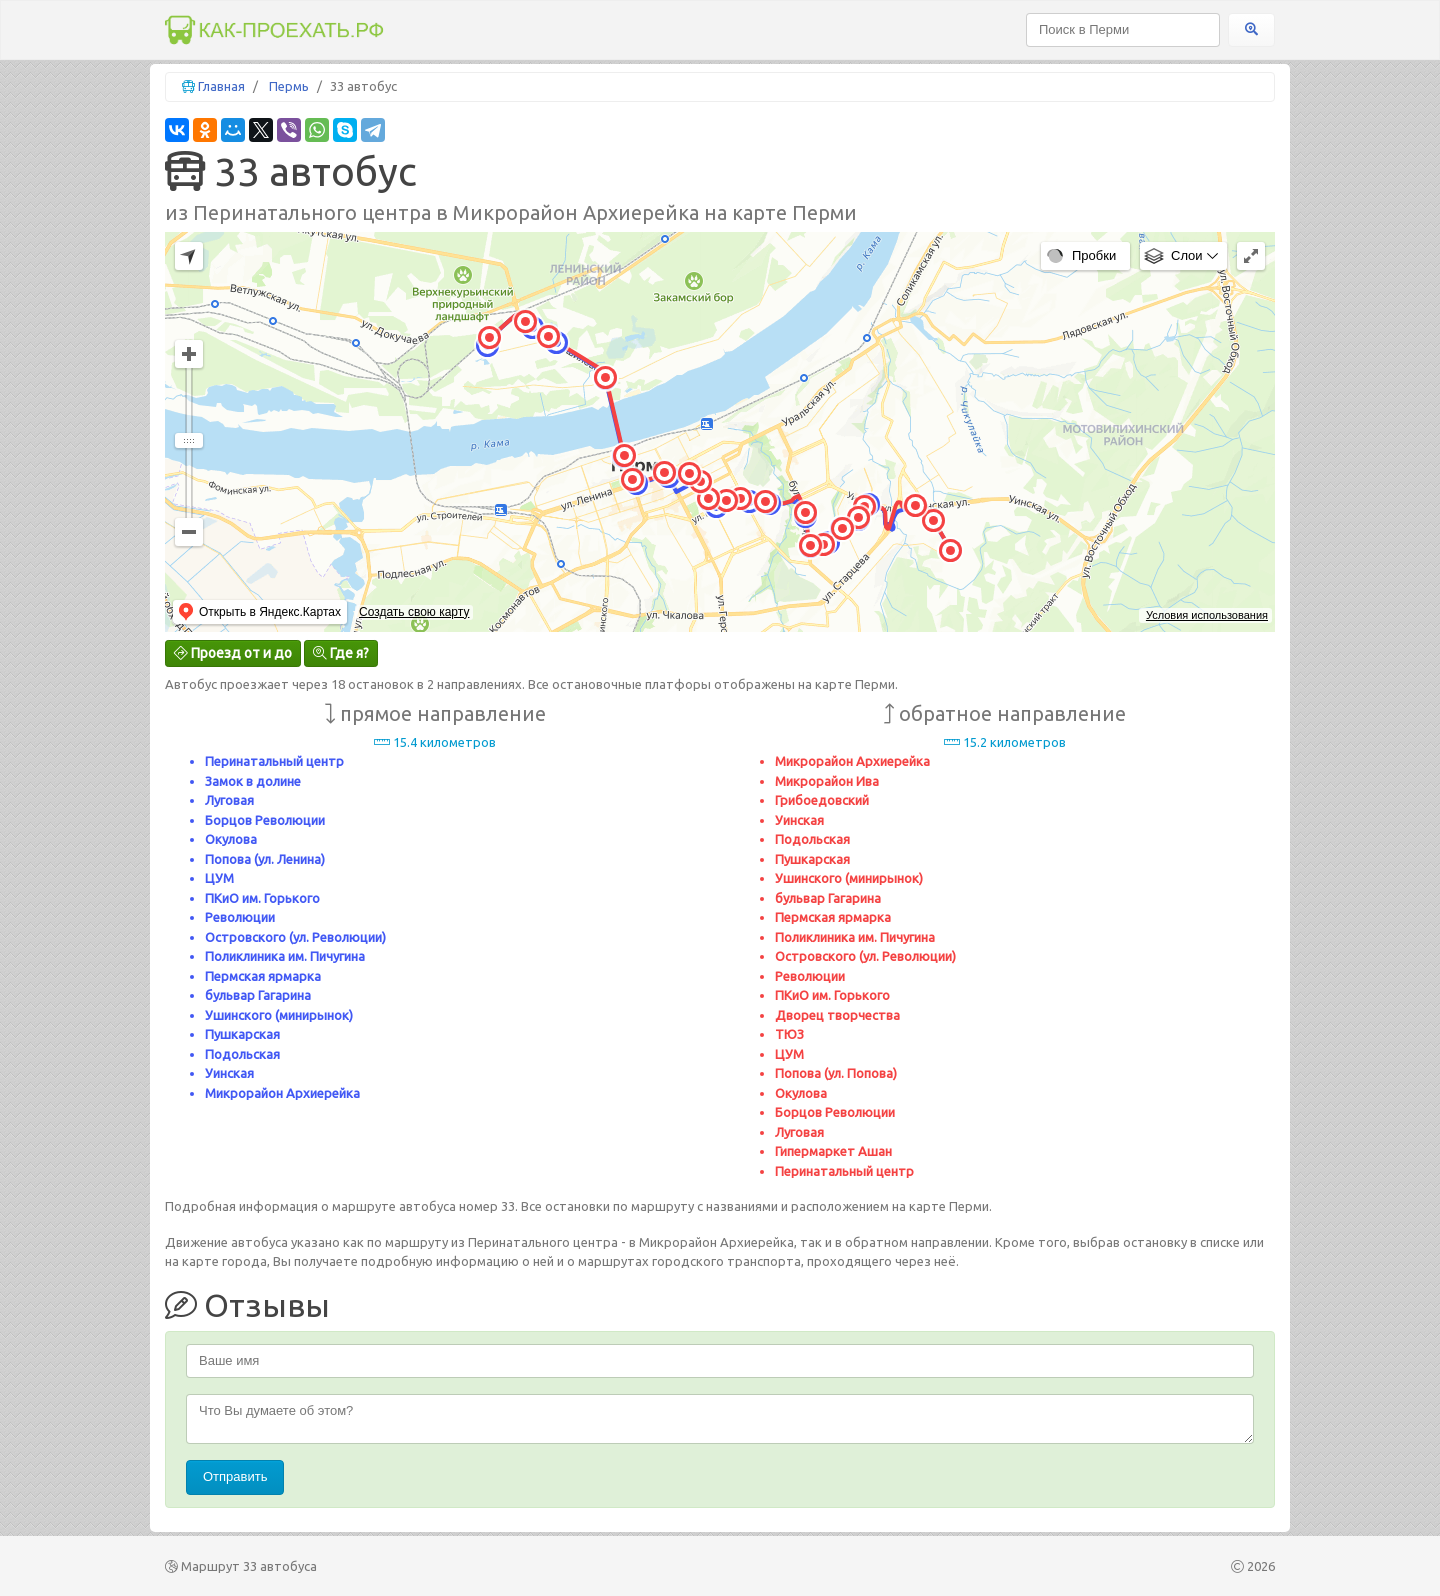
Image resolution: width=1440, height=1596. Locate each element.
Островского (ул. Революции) (295, 937)
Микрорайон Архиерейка (282, 1093)
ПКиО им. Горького (262, 898)
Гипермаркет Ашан (833, 1151)
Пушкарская (242, 1034)
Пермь (289, 86)
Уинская (229, 1073)
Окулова (231, 839)
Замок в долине (253, 781)
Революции (240, 917)
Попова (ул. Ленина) (265, 859)
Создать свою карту (414, 612)
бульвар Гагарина (258, 995)
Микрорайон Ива (827, 781)
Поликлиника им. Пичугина (285, 956)
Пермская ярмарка (263, 976)
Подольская (242, 1054)
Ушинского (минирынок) (279, 1015)
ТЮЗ (789, 1034)
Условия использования (1207, 615)
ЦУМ (219, 878)
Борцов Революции (265, 820)
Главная (221, 86)
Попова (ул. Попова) (836, 1073)
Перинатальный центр (274, 761)
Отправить (235, 1476)
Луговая (229, 800)
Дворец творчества (837, 1015)
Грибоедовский (822, 800)
